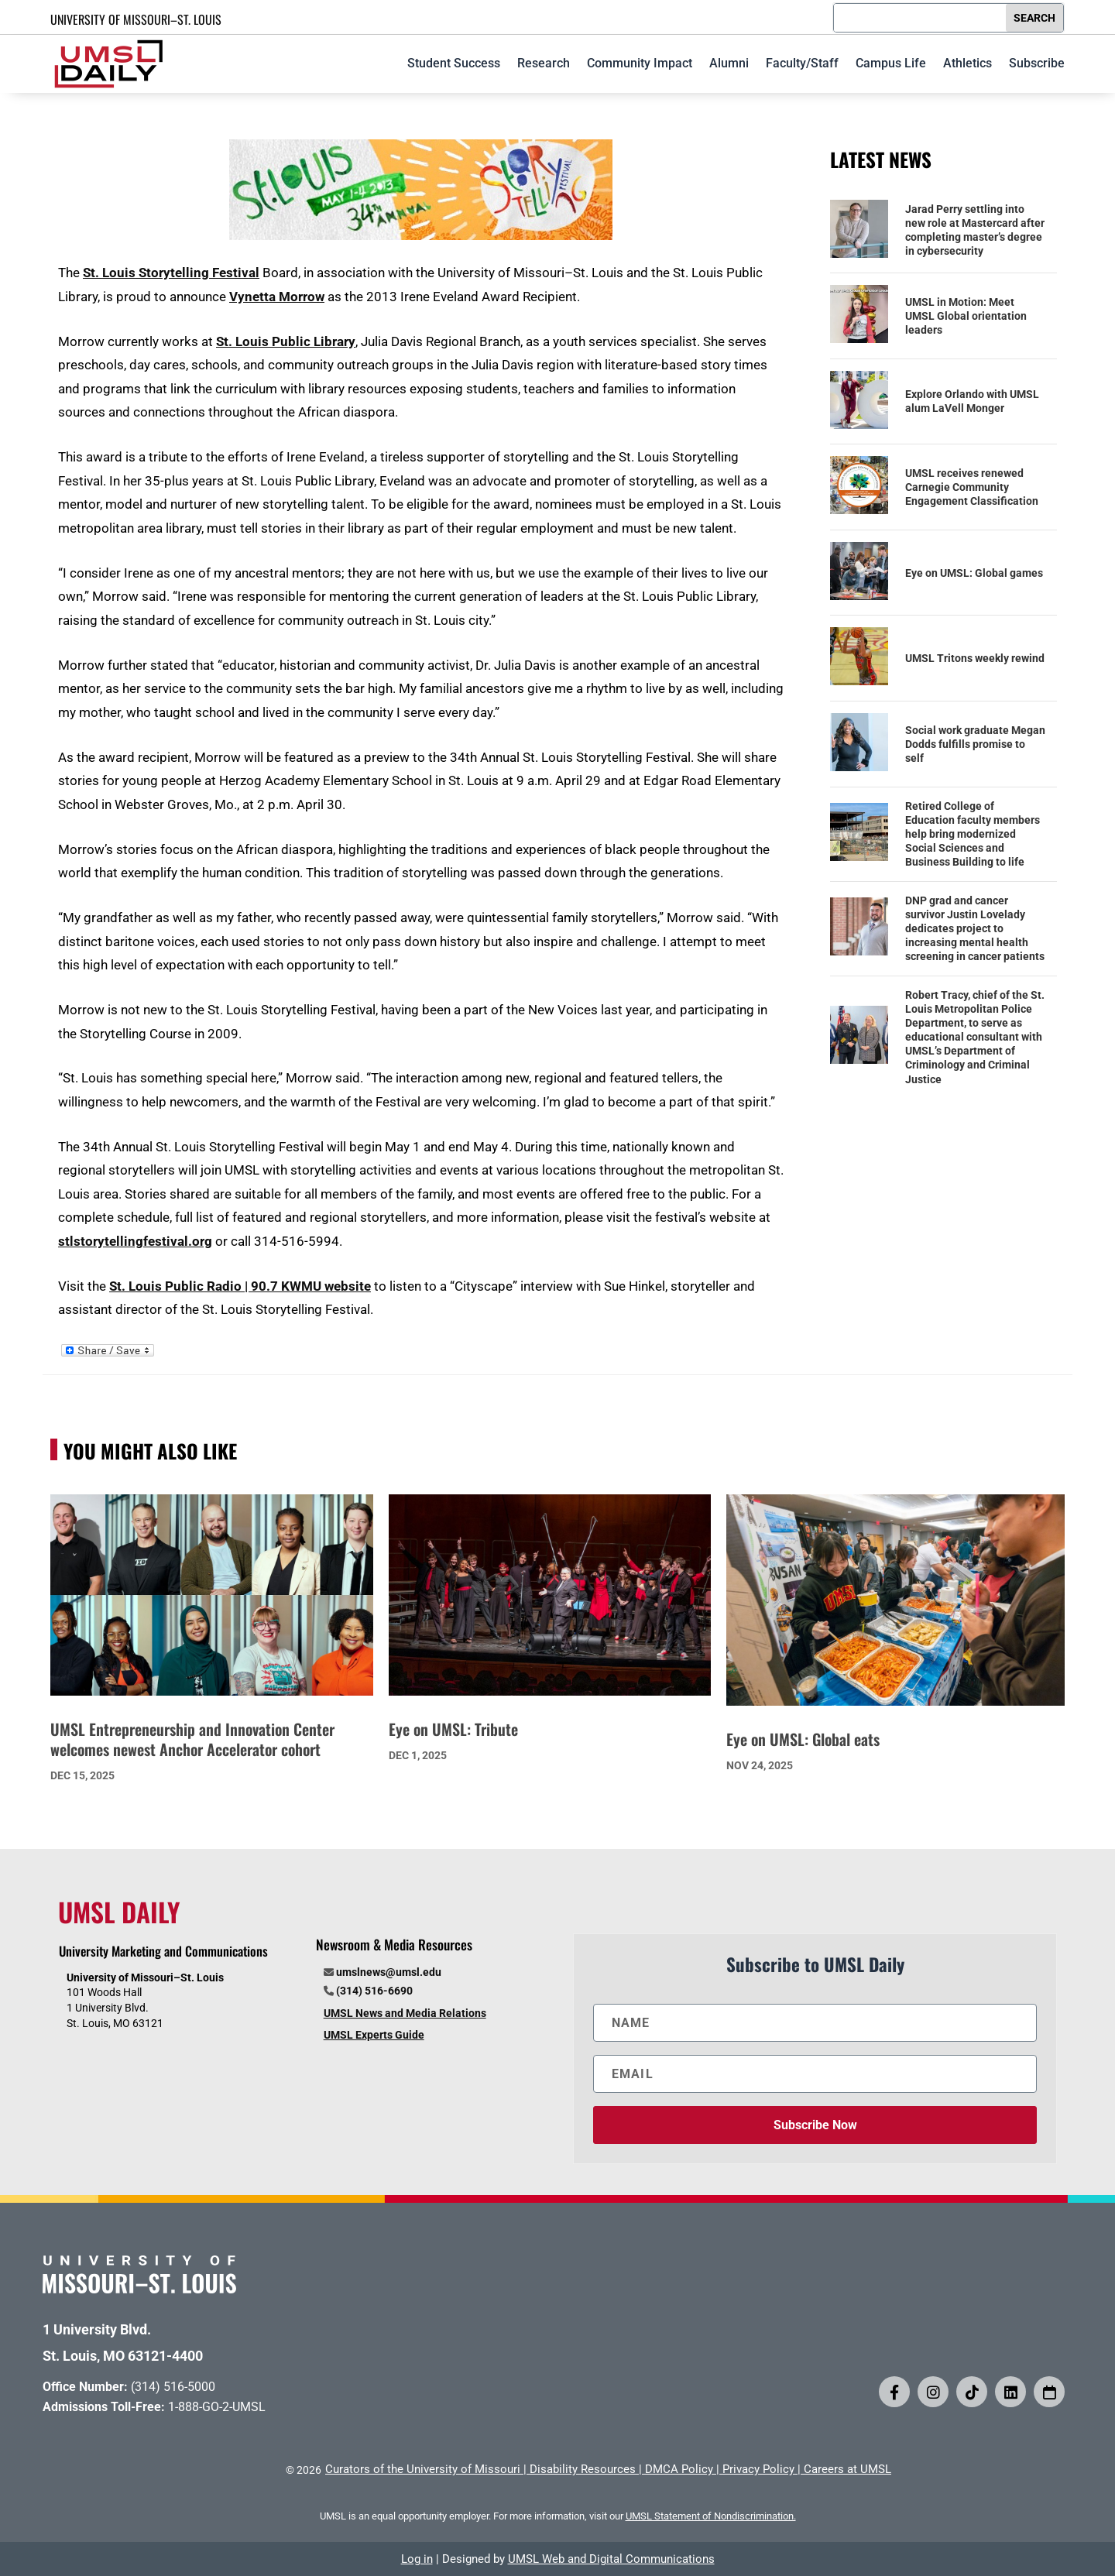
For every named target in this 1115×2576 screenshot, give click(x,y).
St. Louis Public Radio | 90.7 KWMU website (240, 1286)
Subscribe (1037, 63)
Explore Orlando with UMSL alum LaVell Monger (972, 401)
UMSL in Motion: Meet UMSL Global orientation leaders (966, 316)
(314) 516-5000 (173, 2386)
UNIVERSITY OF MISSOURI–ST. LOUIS (135, 19)
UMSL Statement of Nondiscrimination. (711, 2516)
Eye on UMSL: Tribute (453, 1729)
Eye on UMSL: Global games (974, 573)
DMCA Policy (679, 2469)
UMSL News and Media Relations (405, 2013)
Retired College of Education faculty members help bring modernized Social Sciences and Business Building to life (972, 834)
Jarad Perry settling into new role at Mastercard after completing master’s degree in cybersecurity (975, 230)
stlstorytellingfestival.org (135, 1241)
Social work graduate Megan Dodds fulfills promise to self (975, 744)
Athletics (967, 63)
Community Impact (639, 63)
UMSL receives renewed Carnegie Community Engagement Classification (971, 487)
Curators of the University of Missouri (422, 2469)
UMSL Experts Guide (374, 2035)
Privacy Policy (758, 2469)
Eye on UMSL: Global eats (803, 1739)
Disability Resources (583, 2469)
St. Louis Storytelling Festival (171, 272)
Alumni (729, 63)
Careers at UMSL (847, 2469)
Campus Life (891, 63)
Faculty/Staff (802, 63)
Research (543, 63)
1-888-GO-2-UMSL (217, 2406)
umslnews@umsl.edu (388, 1972)
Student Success (453, 63)
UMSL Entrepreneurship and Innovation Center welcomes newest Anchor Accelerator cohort (192, 1739)
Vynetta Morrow (276, 296)
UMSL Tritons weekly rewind (975, 658)
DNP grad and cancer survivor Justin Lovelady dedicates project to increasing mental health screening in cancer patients (975, 928)
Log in (417, 2559)
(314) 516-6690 (374, 1990)
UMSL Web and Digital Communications (611, 2559)
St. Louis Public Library (285, 341)
